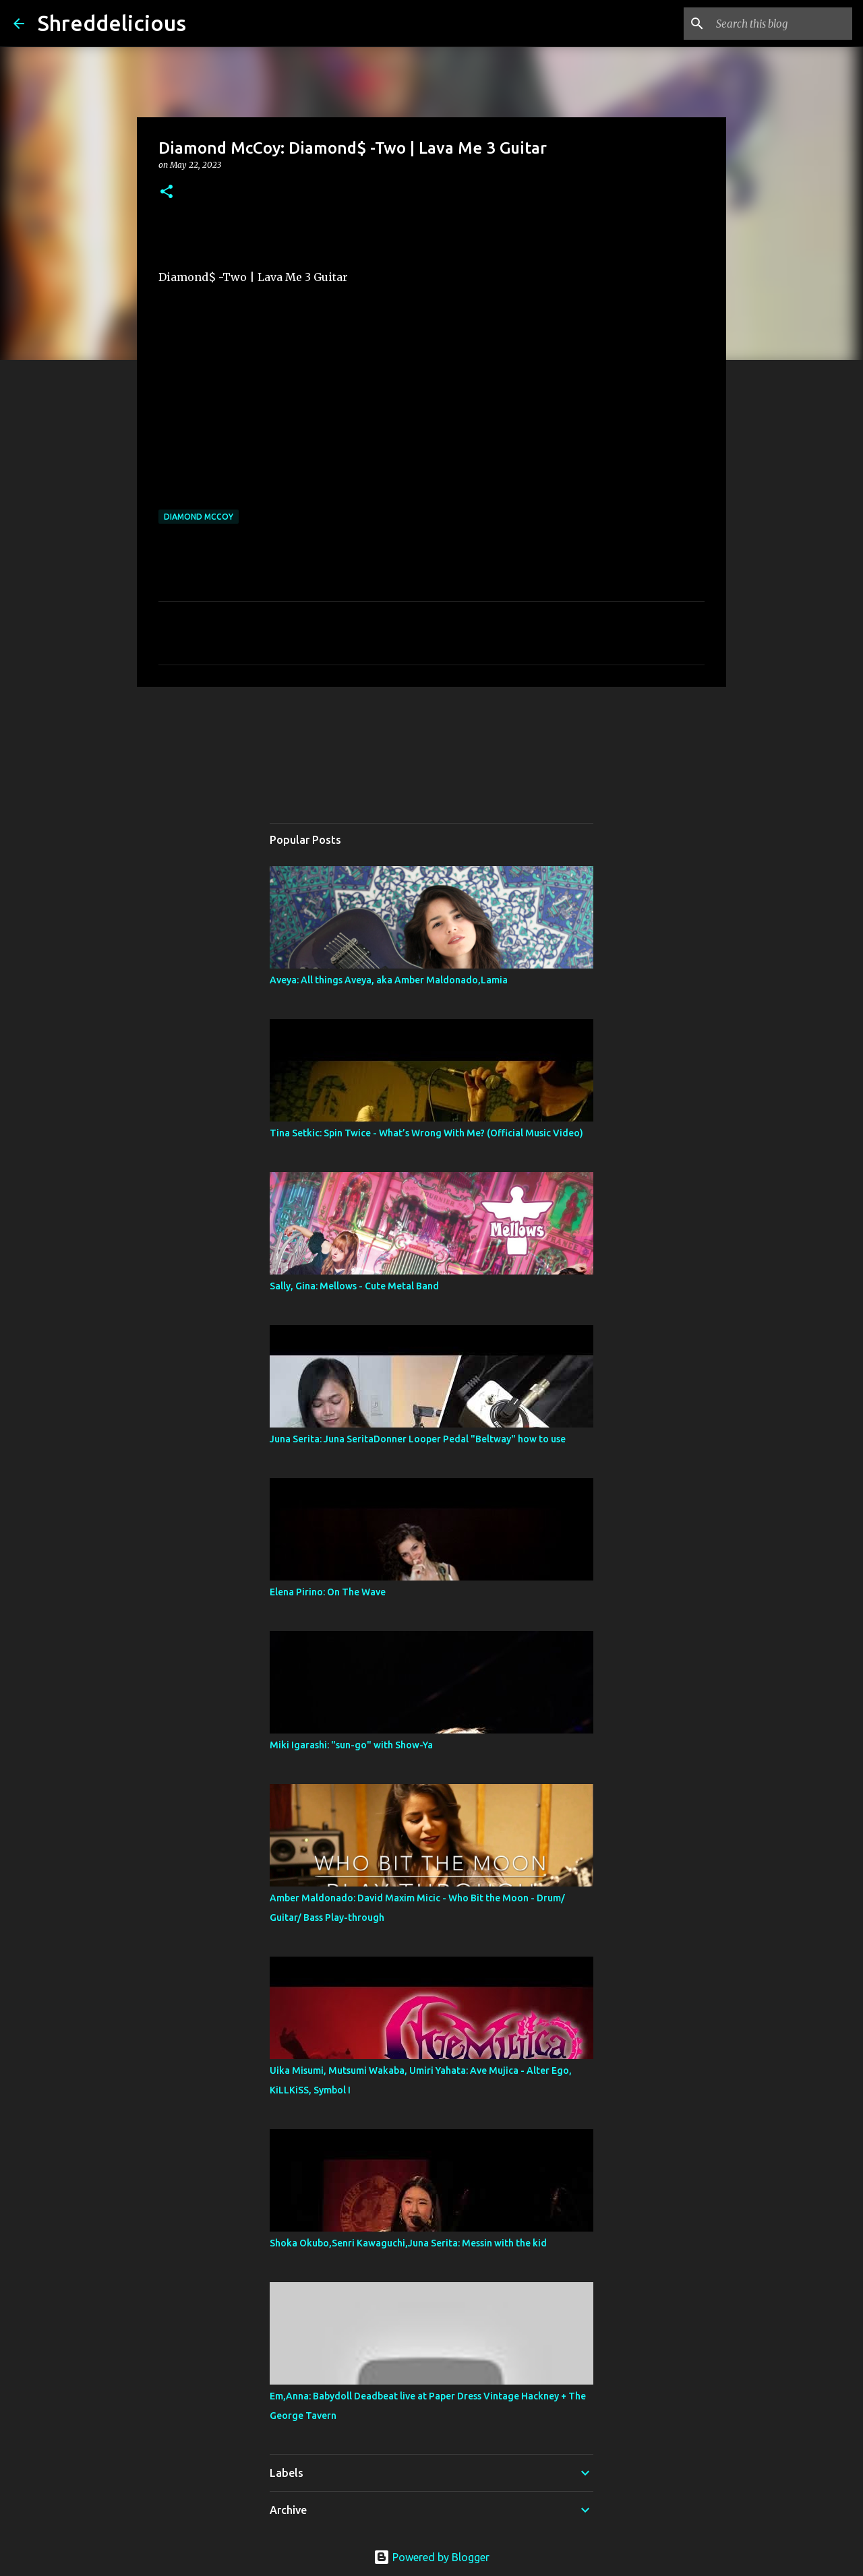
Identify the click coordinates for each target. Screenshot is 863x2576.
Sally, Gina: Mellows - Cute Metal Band (359, 1286)
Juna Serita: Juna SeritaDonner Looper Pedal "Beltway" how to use (418, 1439)
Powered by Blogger (431, 2557)
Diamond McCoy (198, 516)
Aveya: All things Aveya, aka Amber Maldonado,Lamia (389, 980)
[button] (166, 192)
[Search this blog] (781, 23)
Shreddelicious (112, 23)
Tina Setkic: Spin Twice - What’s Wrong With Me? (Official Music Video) (426, 1133)
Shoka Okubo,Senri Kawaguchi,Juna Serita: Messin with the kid (408, 2243)
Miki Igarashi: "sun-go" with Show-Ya (351, 1745)
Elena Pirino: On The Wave (328, 1592)
